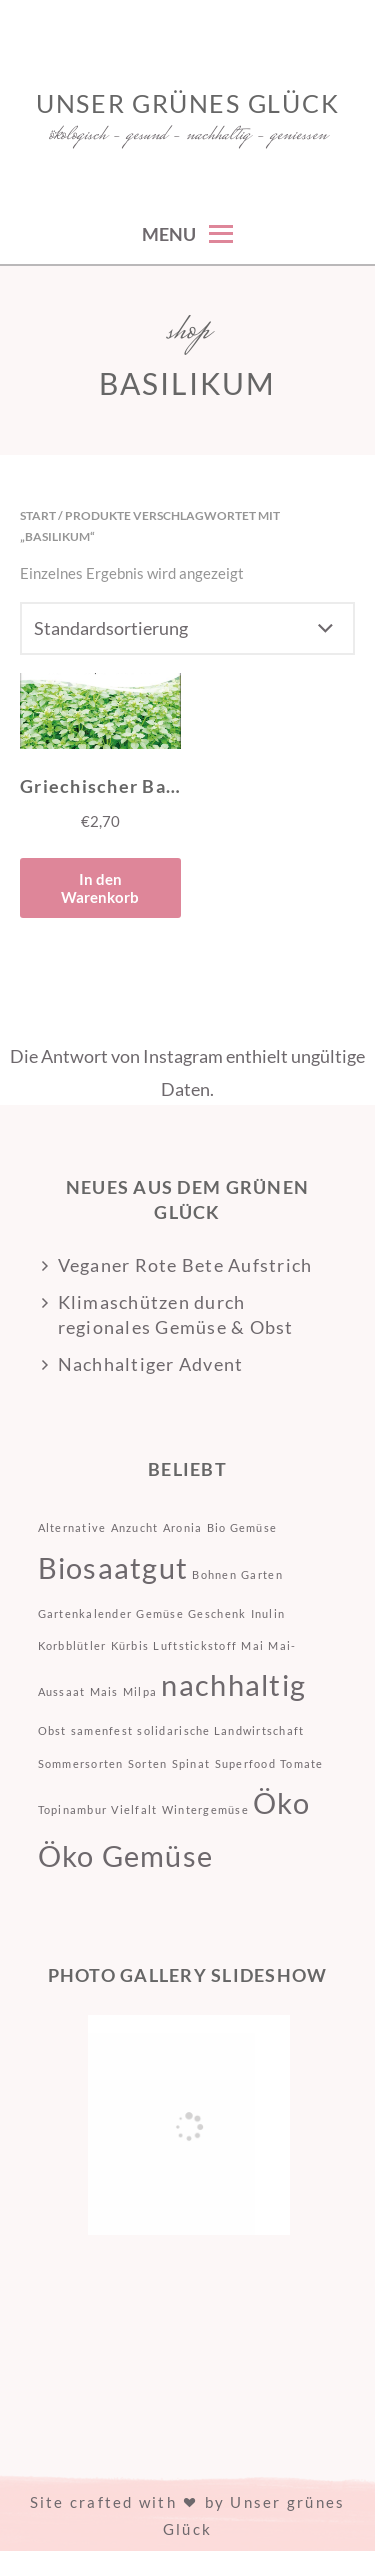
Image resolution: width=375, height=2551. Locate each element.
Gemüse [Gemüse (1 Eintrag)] (160, 1613)
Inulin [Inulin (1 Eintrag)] (268, 1613)
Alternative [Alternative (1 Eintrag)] (72, 1527)
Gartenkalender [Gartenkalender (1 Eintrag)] (85, 1613)
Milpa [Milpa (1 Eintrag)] (140, 1691)
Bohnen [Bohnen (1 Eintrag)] (214, 1574)
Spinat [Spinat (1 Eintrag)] (191, 1763)
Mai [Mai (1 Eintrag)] (252, 1645)
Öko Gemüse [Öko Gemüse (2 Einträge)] (126, 1855)
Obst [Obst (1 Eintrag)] (52, 1730)
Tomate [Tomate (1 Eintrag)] (302, 1763)
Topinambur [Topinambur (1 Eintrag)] (73, 1809)
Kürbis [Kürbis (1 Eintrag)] (130, 1645)
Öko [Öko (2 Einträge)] (281, 1802)
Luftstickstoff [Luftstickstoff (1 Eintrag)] (195, 1645)
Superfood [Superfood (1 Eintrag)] (245, 1763)
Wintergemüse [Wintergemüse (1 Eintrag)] (205, 1809)
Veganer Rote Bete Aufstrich (185, 1265)
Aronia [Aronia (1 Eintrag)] (183, 1527)
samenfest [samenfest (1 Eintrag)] (102, 1730)
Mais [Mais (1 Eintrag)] (104, 1691)
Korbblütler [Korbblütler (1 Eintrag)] (72, 1645)
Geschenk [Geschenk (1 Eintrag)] (217, 1613)
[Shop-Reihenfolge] (187, 628)
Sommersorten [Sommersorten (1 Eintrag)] (81, 1763)
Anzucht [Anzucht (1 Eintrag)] (135, 1527)
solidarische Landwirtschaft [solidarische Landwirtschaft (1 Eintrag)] (220, 1730)
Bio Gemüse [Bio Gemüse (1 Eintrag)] (242, 1527)
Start (38, 515)
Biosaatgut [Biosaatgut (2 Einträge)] (113, 1567)
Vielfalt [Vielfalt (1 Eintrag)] (134, 1809)
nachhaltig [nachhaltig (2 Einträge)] (233, 1684)
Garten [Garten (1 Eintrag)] (262, 1574)
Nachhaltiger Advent (151, 1364)
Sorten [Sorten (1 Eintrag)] (148, 1763)
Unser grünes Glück (188, 103)
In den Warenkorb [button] (100, 888)
